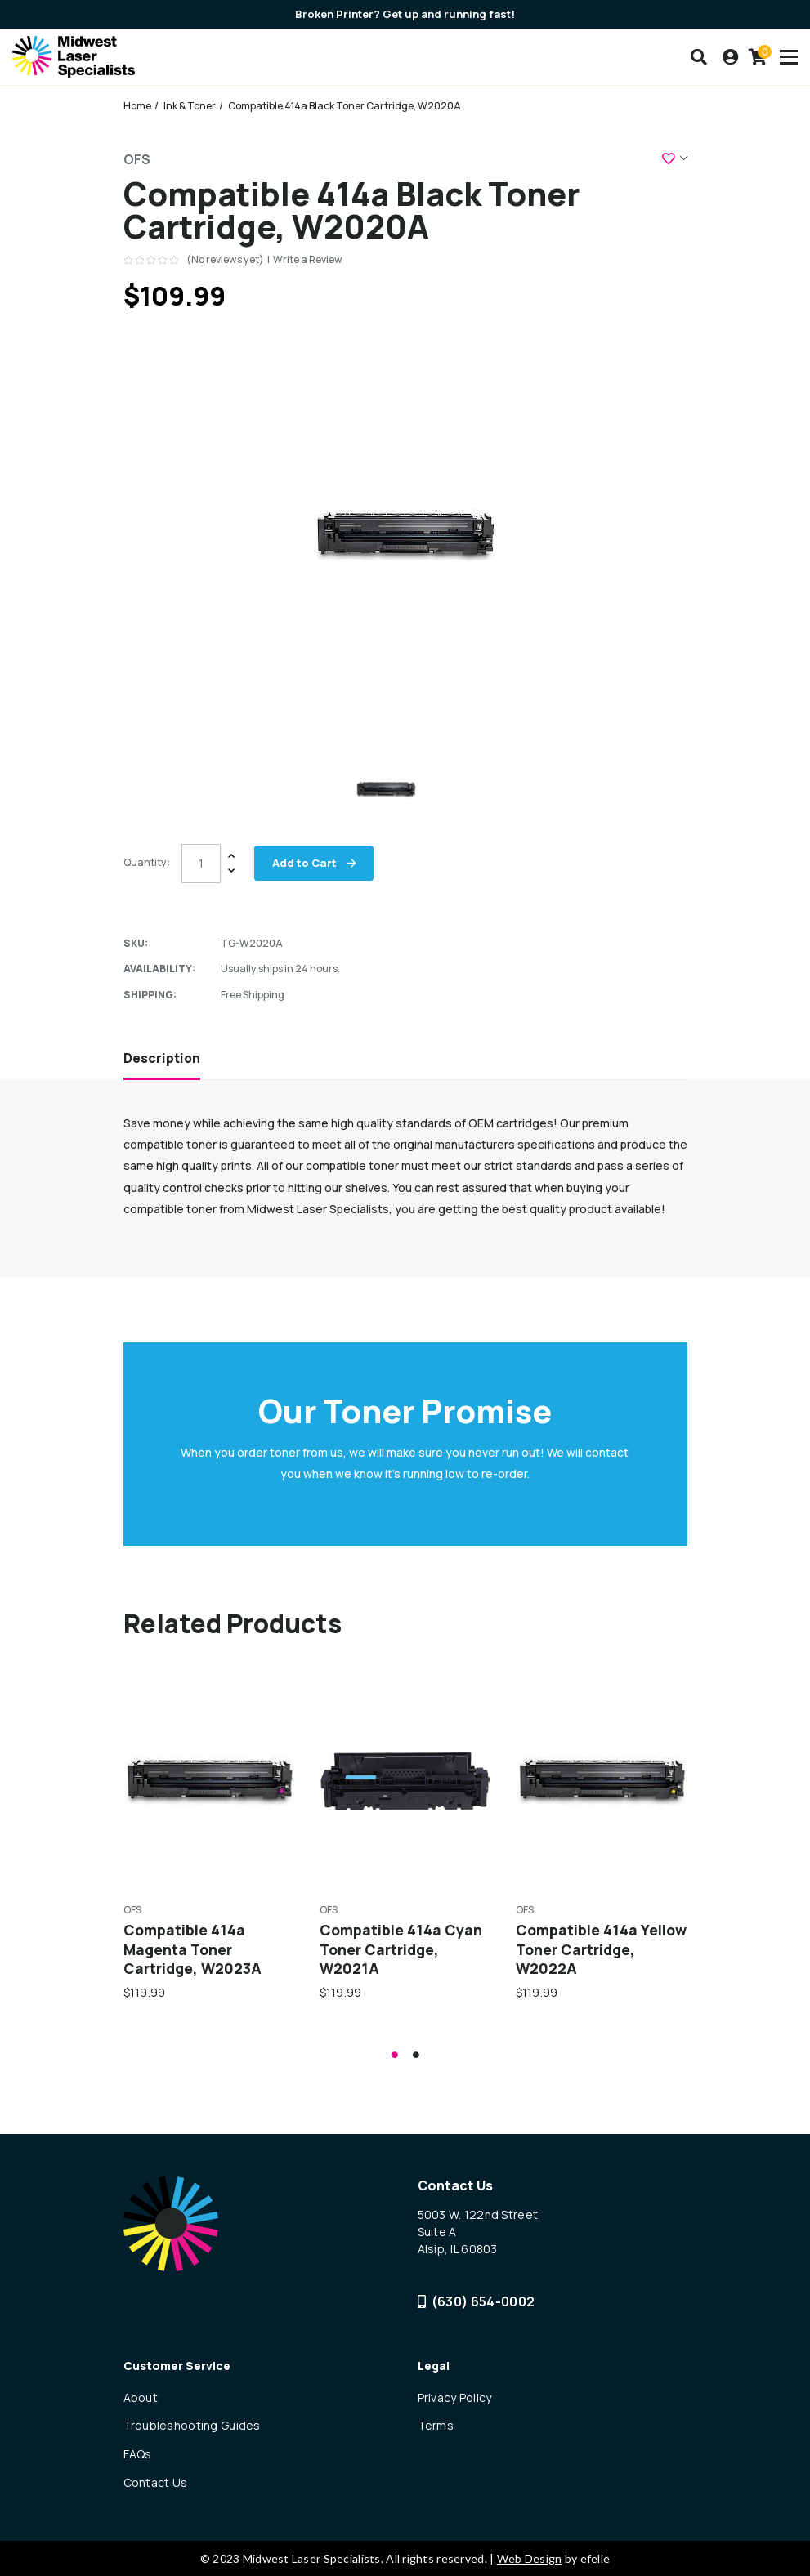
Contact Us (155, 2482)
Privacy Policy (455, 2397)
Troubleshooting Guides (192, 2425)
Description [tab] (161, 1058)
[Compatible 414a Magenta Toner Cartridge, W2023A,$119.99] (209, 1781)
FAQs (137, 2454)
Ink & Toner (189, 106)
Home (137, 106)
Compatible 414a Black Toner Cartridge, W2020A (344, 106)
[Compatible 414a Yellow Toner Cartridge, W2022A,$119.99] (601, 1781)
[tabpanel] (209, 1837)
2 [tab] (416, 2055)
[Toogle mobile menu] (789, 57)
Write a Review (307, 259)
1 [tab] (395, 2055)
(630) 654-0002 (476, 2301)
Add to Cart (305, 862)
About (140, 2397)
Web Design (529, 2558)
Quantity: (146, 862)
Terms (436, 2425)
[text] (152, 260)
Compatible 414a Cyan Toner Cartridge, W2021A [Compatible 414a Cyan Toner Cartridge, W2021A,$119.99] (401, 1949)
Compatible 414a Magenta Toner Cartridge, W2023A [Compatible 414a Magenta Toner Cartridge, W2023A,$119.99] (192, 1949)
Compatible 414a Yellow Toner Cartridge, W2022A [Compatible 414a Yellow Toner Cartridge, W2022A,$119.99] (601, 1949)
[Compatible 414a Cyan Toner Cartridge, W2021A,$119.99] (405, 1781)
